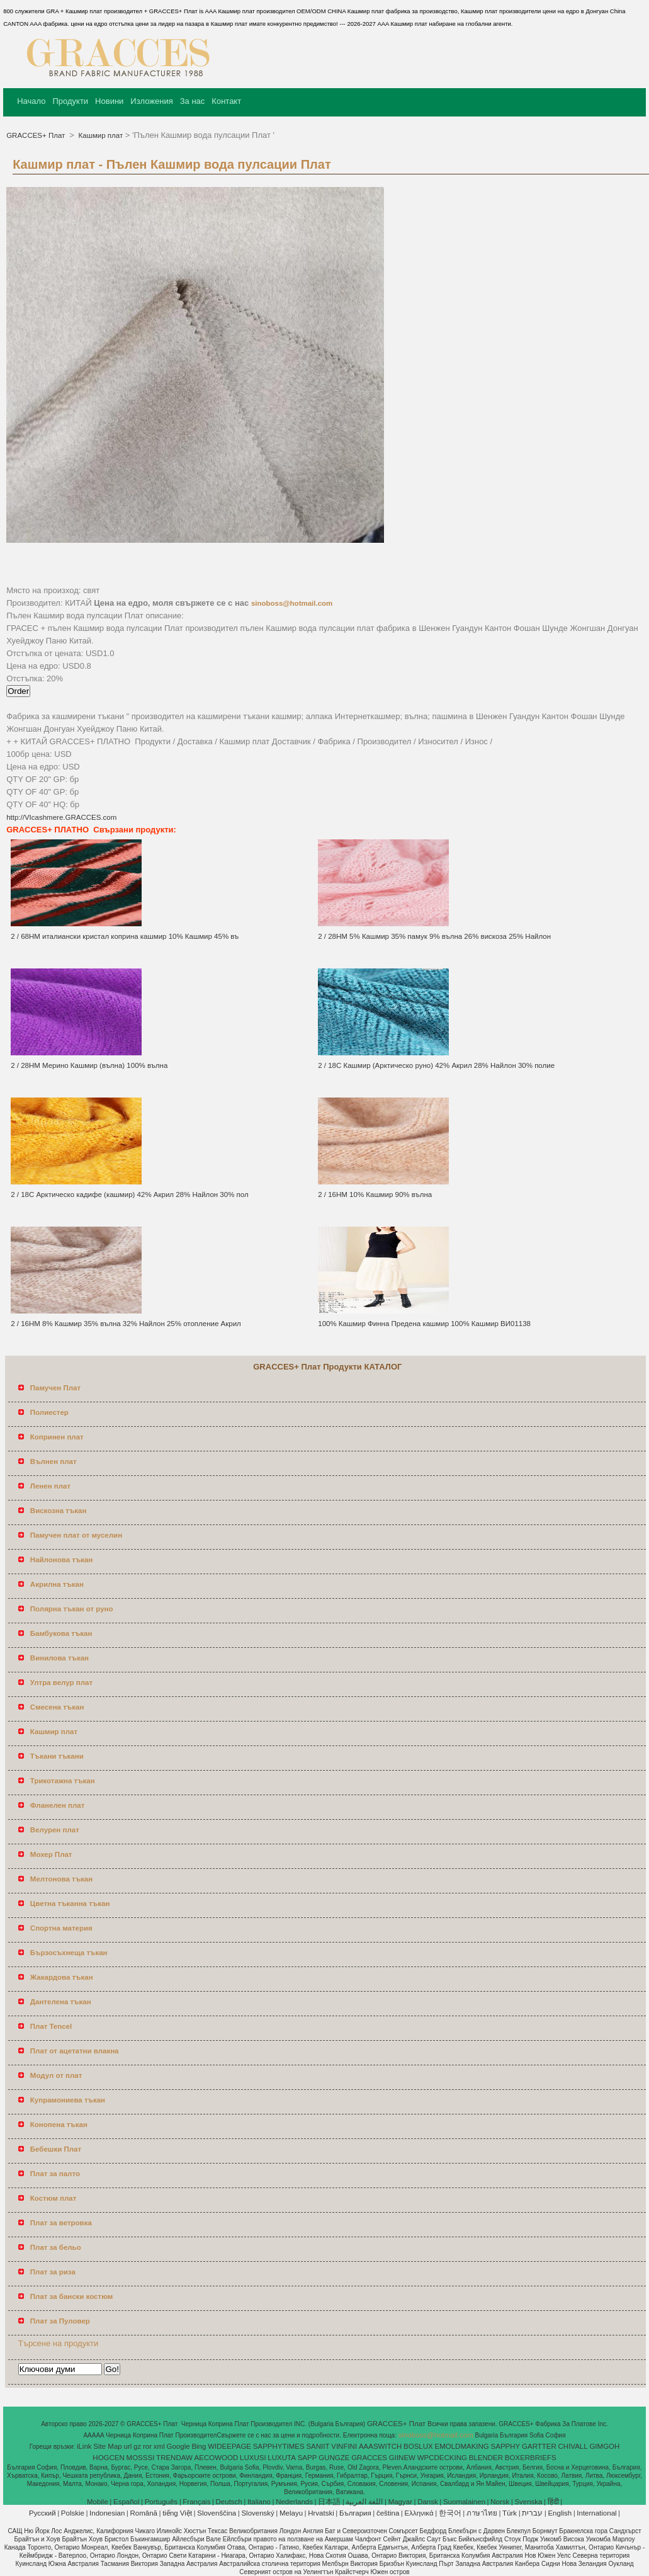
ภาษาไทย (481, 2513)
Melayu (291, 2513)
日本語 (329, 2501)
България (355, 2513)
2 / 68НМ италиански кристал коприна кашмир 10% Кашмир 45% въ (125, 936)
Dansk (427, 2501)
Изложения (151, 101)
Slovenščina (216, 2513)
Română (143, 2513)
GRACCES (369, 2457)
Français (196, 2501)
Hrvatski (321, 2513)
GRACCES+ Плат (36, 135)
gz (137, 2446)
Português (161, 2501)
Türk (509, 2513)
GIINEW (402, 2457)
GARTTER (539, 2446)
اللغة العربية (364, 2501)
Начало (31, 101)
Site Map (107, 2446)
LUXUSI (253, 2457)
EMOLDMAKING (462, 2446)
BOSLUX (418, 2446)
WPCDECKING (442, 2457)
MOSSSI (141, 2457)
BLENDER (486, 2457)
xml (159, 2446)
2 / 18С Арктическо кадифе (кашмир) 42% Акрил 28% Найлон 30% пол (129, 1194)
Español (126, 2501)
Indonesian (107, 2513)
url (128, 2446)
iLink (84, 2446)
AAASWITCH (380, 2446)
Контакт (226, 101)
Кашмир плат (99, 135)
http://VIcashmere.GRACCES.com (61, 817)
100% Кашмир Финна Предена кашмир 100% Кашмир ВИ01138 (424, 1323)
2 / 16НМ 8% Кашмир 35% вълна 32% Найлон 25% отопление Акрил (126, 1323)
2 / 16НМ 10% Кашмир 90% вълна (375, 1194)
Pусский (42, 2513)
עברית (532, 2513)
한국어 (450, 2513)
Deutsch (229, 2501)
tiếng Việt (177, 2513)
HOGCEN (108, 2457)
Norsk (499, 2501)
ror (147, 2446)
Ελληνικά (419, 2513)
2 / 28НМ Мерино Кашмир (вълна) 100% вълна (89, 1065)
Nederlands (294, 2501)
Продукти (70, 101)
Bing (198, 2446)
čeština (387, 2513)
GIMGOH (604, 2446)
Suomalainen (464, 2501)
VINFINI (344, 2446)
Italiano (259, 2501)
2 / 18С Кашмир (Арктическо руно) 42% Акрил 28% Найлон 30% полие (436, 1065)
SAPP (307, 2457)
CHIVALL (573, 2446)
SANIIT (317, 2446)
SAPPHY (506, 2446)
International (596, 2513)
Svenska (528, 2501)
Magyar (400, 2501)
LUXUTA (282, 2457)
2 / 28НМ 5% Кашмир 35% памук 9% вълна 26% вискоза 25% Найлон (434, 936)
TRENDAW (174, 2457)
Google (178, 2446)
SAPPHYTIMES (279, 2446)
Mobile (97, 2501)
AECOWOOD (217, 2457)
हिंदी (553, 2501)
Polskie (72, 2513)
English (560, 2513)
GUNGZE (334, 2457)
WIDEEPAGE (229, 2446)
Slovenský (257, 2513)
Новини (109, 101)
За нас (192, 101)
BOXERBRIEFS (530, 2457)
